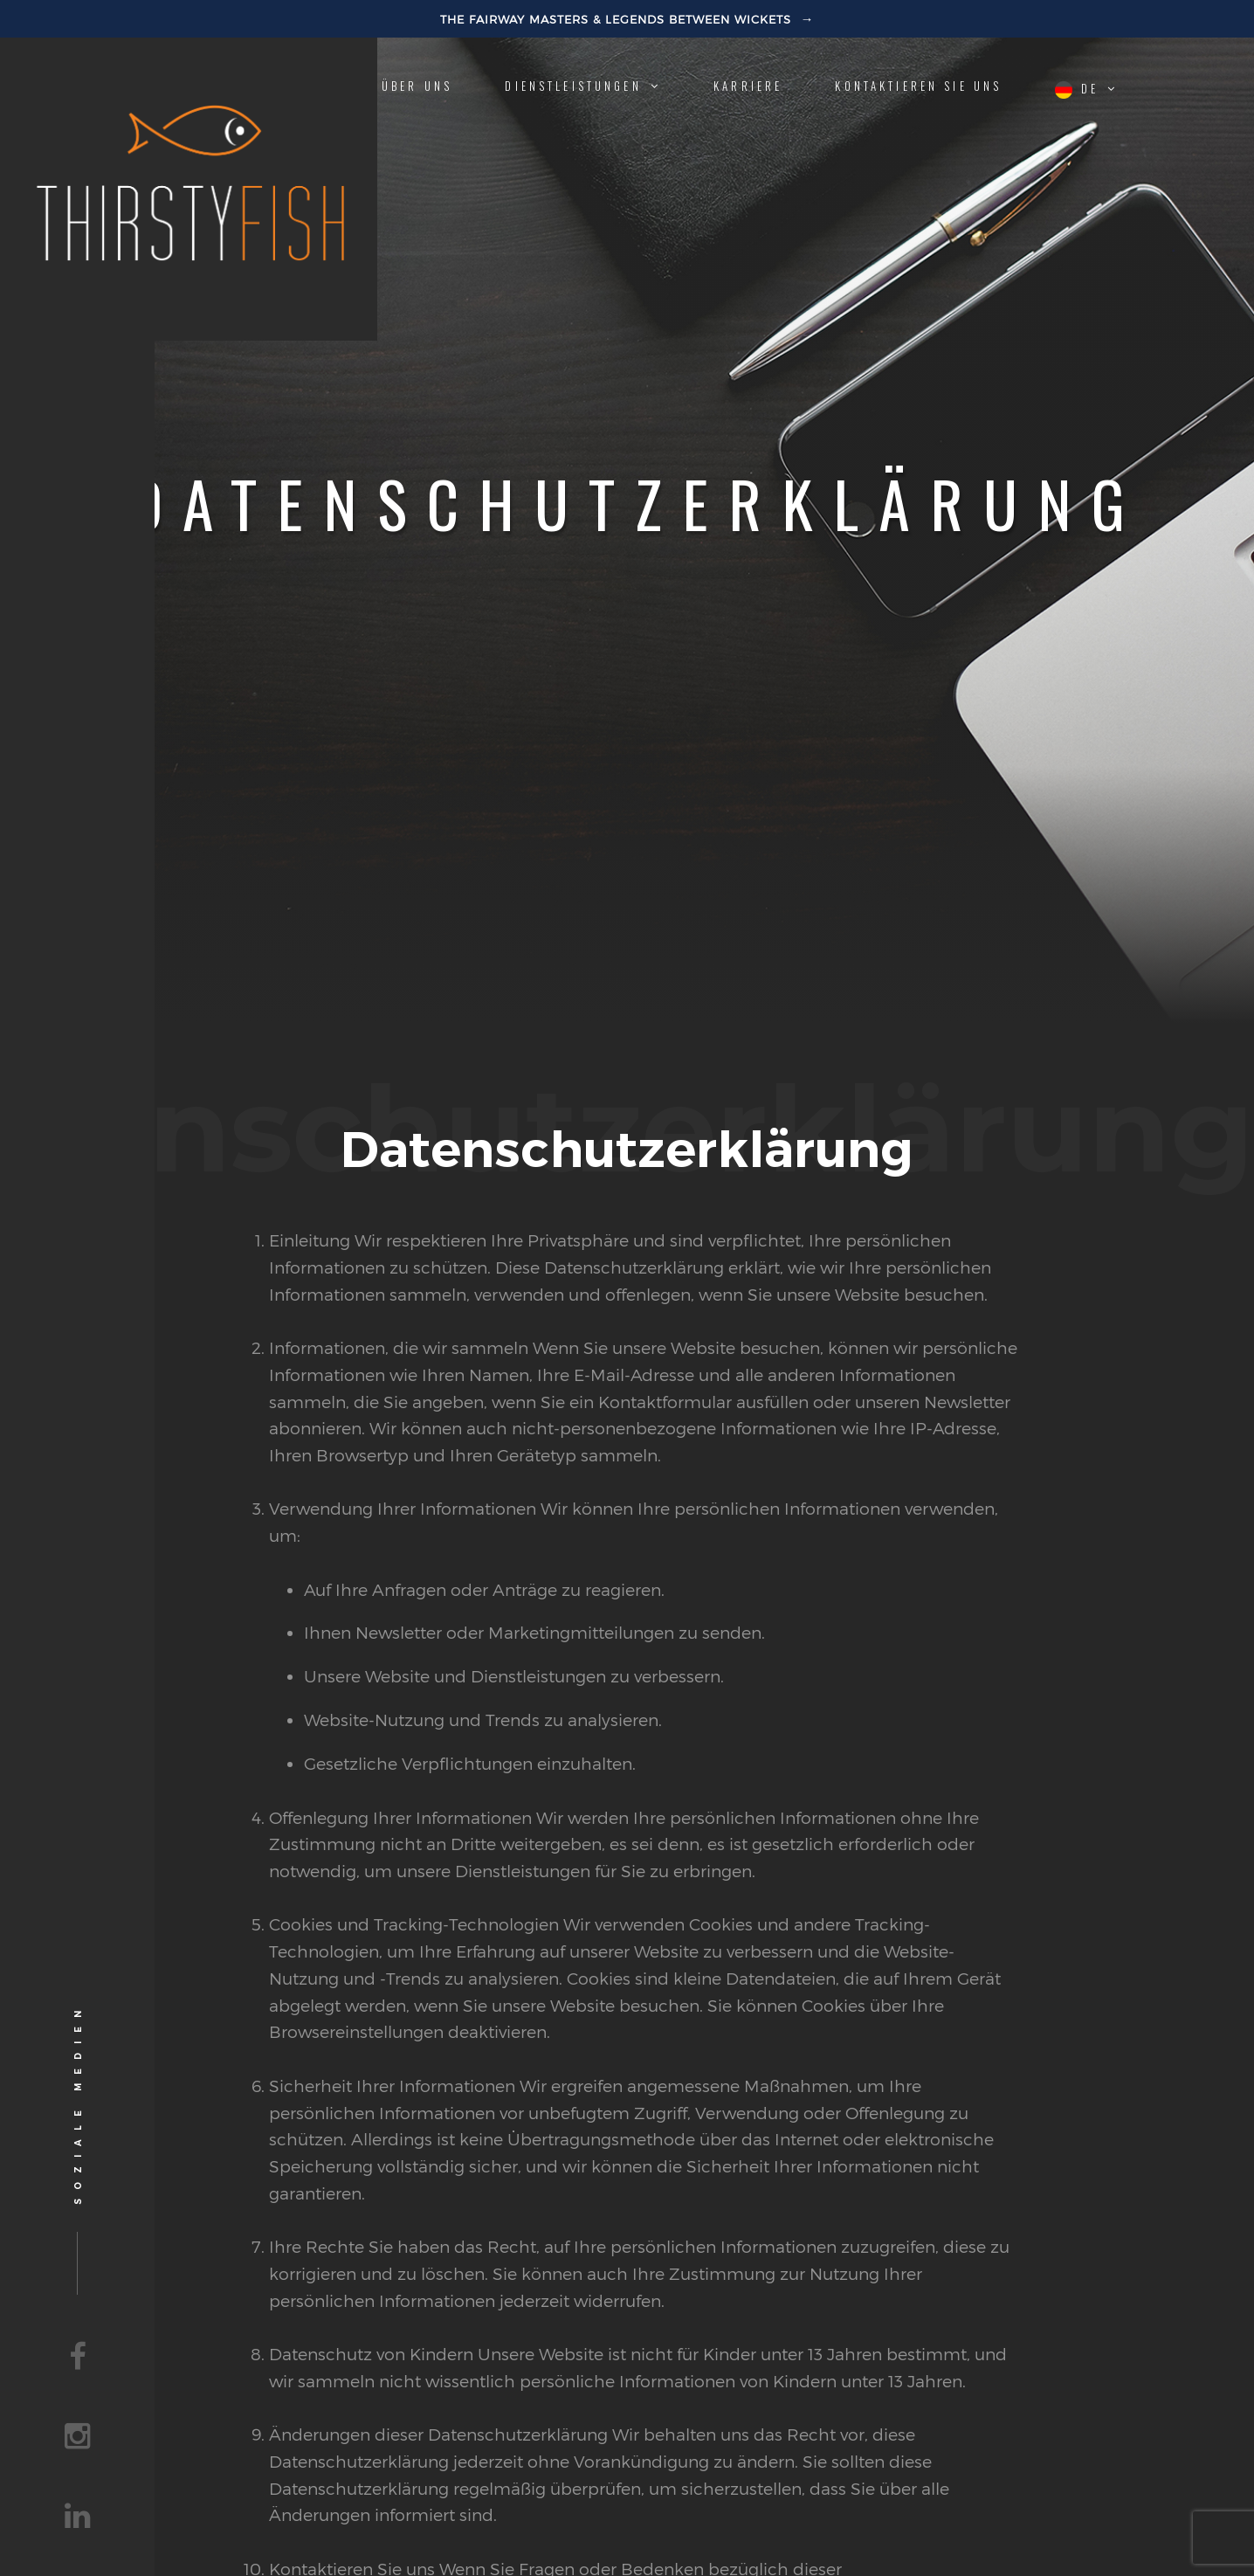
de (1086, 89)
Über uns (417, 86)
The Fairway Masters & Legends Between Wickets (618, 19)
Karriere (747, 86)
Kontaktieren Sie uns (918, 86)
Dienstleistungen (583, 86)
